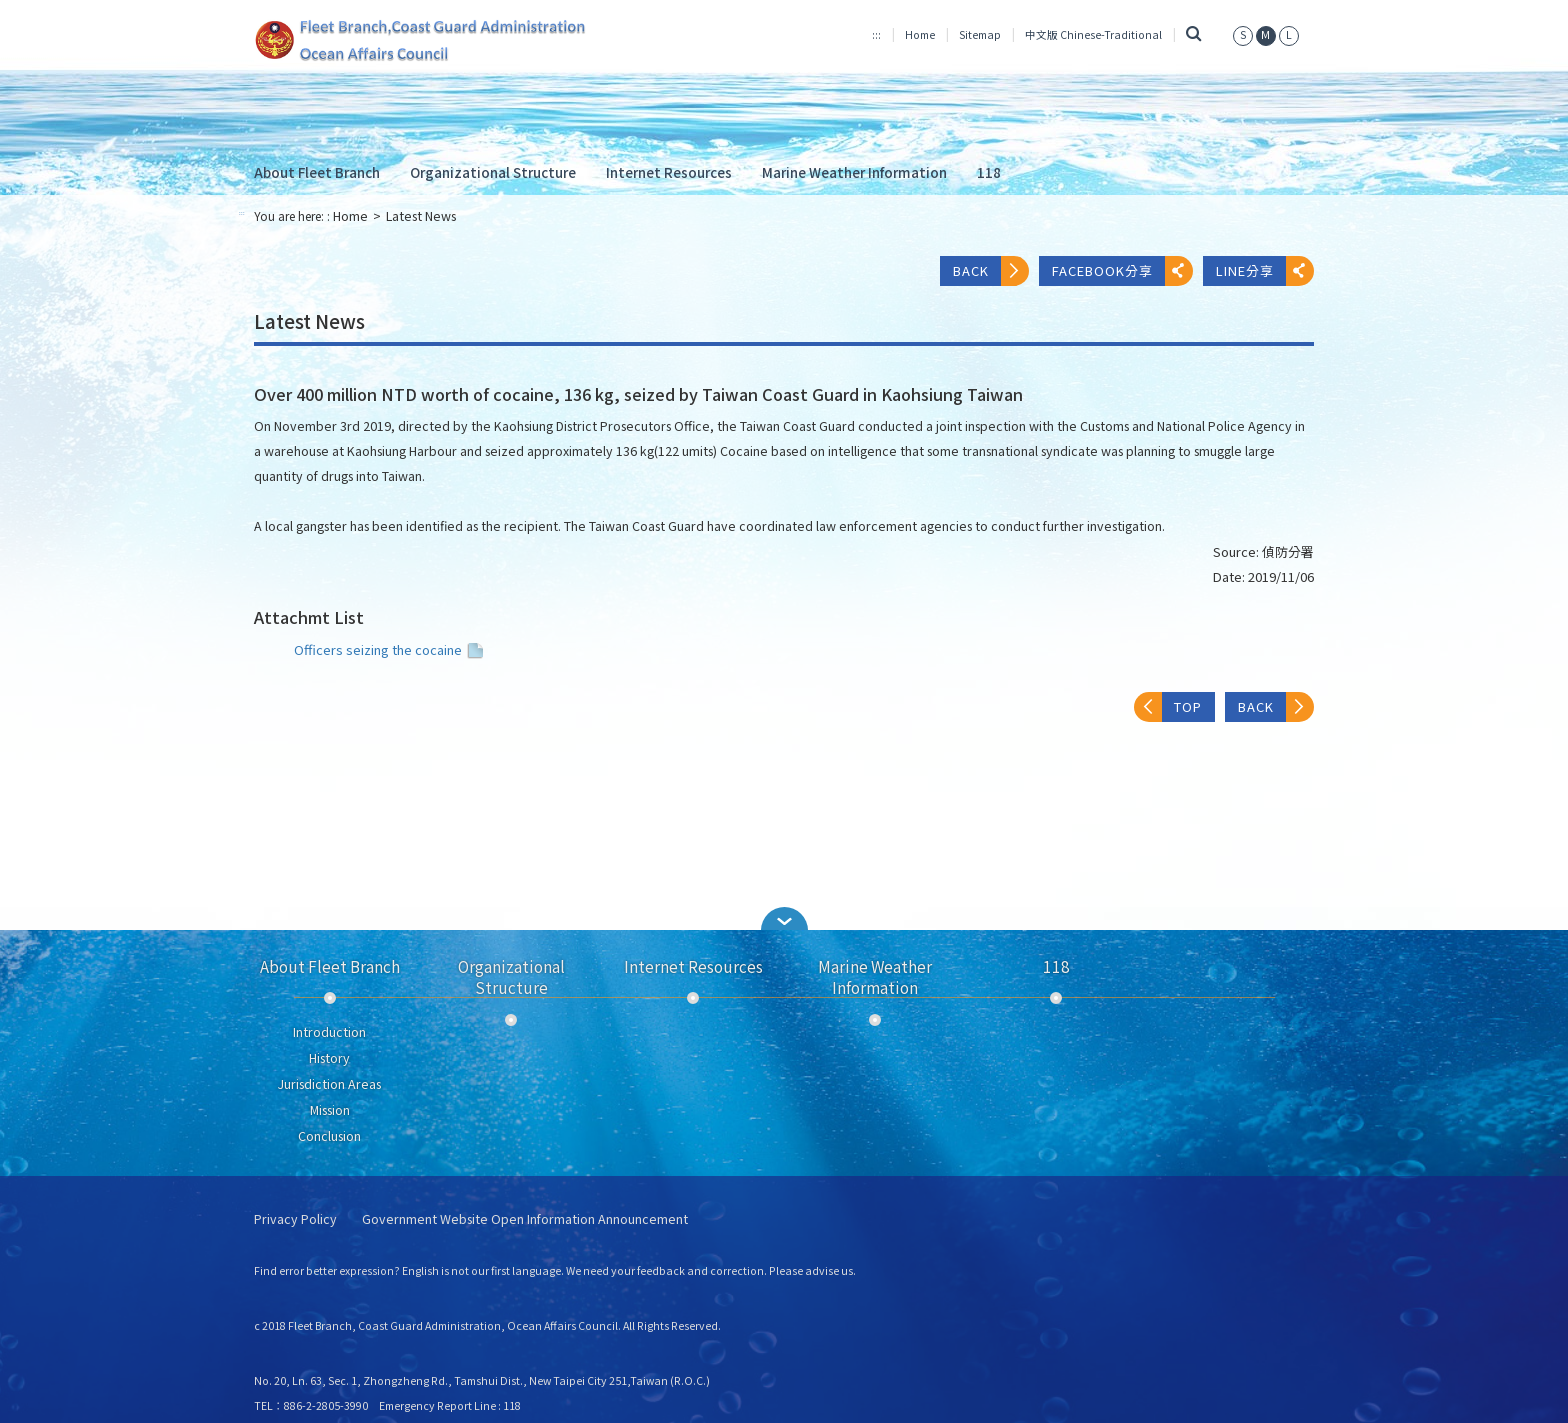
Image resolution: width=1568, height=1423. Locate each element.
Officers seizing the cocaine (391, 649)
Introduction (329, 1032)
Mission (330, 1110)
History (329, 1058)
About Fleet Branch (317, 172)
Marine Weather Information (854, 172)
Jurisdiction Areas (329, 1084)
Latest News (421, 216)
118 (989, 172)
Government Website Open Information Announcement (525, 1219)
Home (920, 34)
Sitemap (980, 34)
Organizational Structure (493, 172)
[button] (784, 918)
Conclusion (329, 1136)
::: (876, 34)
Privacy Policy (295, 1219)
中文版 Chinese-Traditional (1093, 34)
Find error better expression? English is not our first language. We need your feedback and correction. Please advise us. (555, 1270)
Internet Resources (669, 172)
